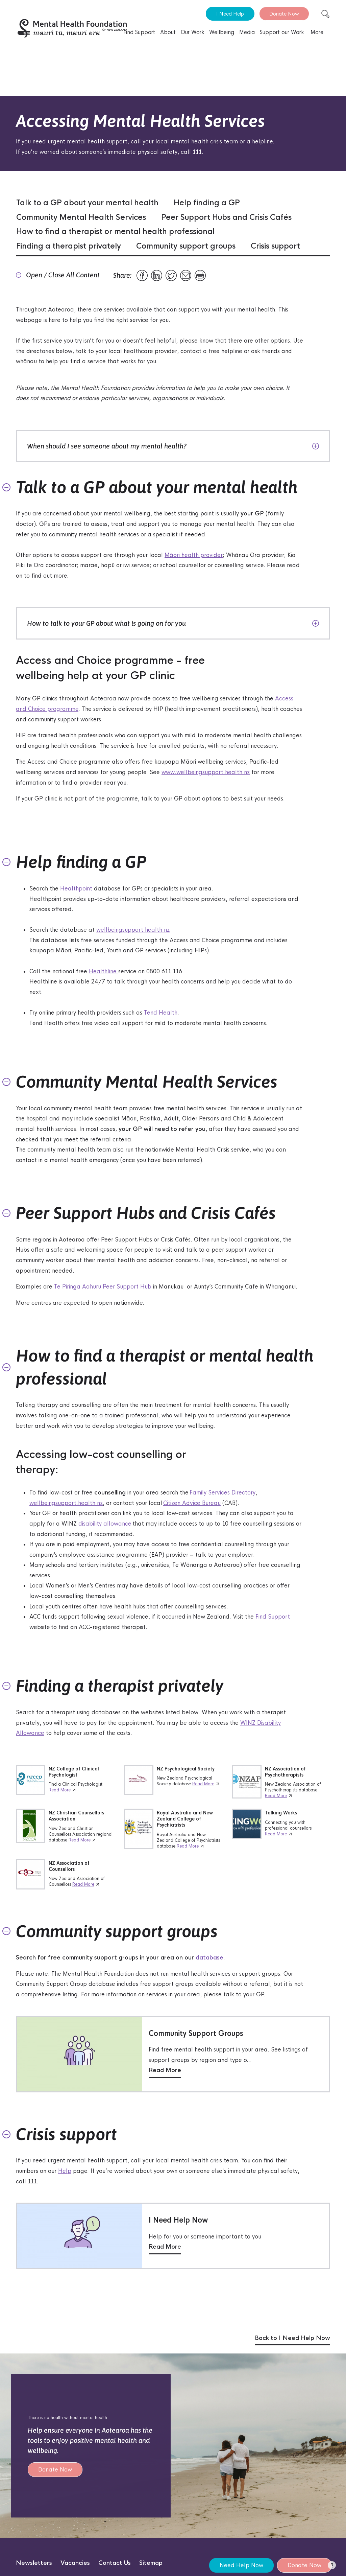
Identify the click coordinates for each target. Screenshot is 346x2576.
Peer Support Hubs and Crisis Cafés (226, 217)
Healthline (103, 971)
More (317, 32)
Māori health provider (194, 555)
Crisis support (275, 246)
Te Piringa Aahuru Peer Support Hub (102, 1286)
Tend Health (160, 1012)
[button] (332, 2566)
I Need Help (230, 13)
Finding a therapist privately (68, 246)
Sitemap (151, 2563)
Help (64, 2171)
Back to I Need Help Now (292, 2338)
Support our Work (282, 32)
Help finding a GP (207, 203)
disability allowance (104, 1523)
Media (247, 32)
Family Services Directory (222, 1492)
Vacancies (75, 2563)
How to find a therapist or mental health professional (115, 231)
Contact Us (114, 2563)
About (168, 32)
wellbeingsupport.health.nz (133, 929)
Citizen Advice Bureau (192, 1503)
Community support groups (186, 246)
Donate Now (284, 13)
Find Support (139, 32)
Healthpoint (76, 888)
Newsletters (34, 2563)
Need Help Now (241, 2565)
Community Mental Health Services (81, 217)
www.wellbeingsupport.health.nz (206, 772)
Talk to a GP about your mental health (87, 203)
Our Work (192, 32)
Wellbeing (221, 32)
